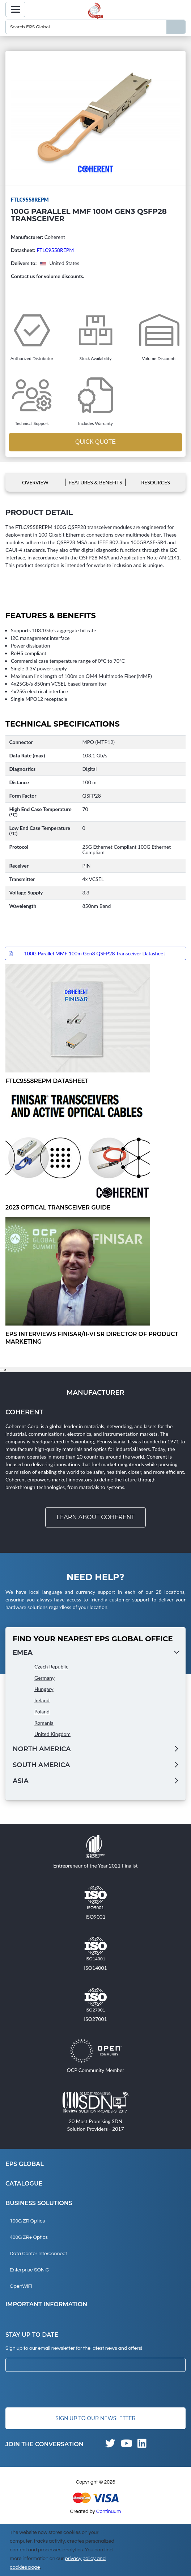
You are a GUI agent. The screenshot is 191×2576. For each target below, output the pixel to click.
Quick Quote (95, 442)
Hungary (44, 1689)
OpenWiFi (21, 2286)
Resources (155, 482)
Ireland (42, 1700)
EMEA (23, 1653)
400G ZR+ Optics (29, 2237)
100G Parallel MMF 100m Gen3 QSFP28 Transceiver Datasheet (94, 953)
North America (42, 1749)
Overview (35, 482)
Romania (44, 1723)
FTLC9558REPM (55, 250)
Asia (21, 1781)
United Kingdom (52, 1734)
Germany (44, 1678)
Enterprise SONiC (29, 2270)
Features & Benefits (95, 482)
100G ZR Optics (27, 2221)
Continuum (108, 2511)
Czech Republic (51, 1666)
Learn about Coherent (95, 1517)
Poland (42, 1711)
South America (41, 1765)
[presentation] (60, 2390)
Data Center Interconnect (38, 2253)
